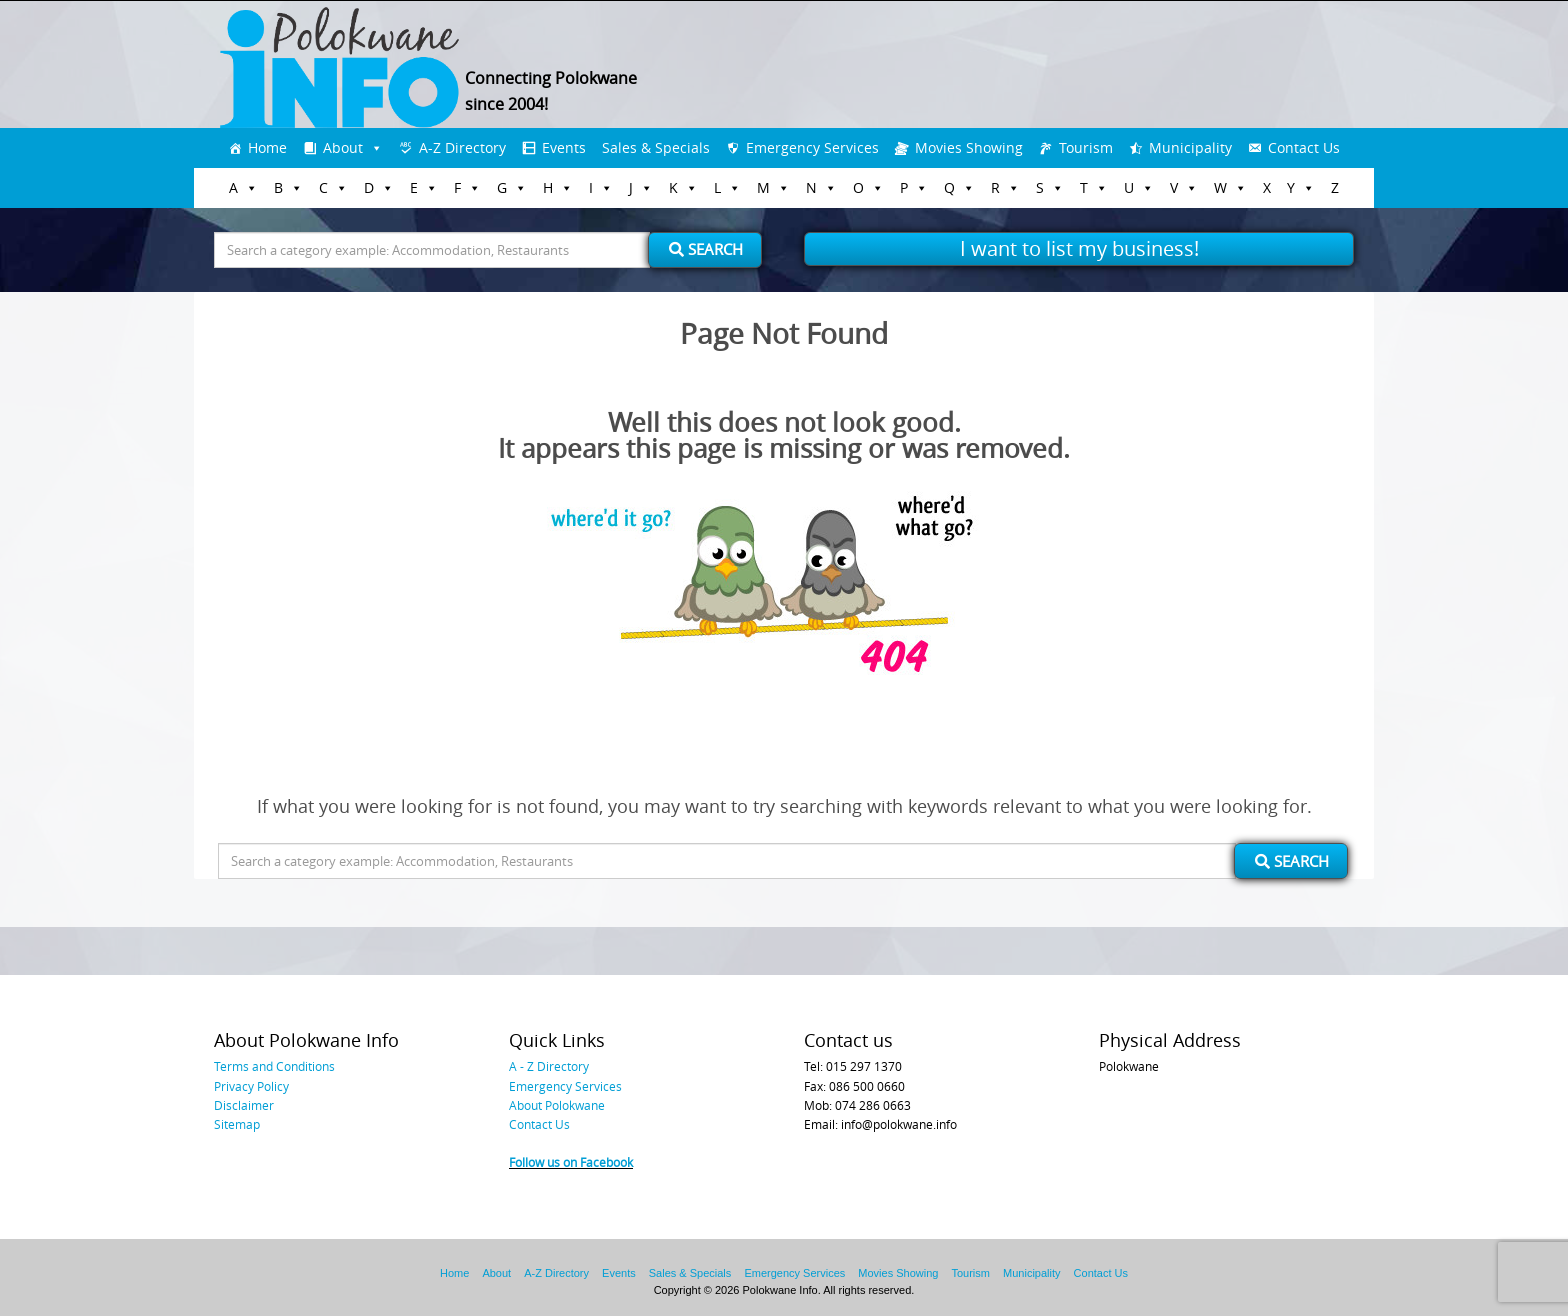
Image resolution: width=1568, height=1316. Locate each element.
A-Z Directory (462, 147)
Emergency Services (812, 147)
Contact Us (1304, 147)
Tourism (1086, 147)
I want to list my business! (1079, 248)
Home (267, 147)
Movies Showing (969, 147)
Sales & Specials (656, 147)
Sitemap (237, 1124)
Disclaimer (244, 1105)
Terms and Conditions (274, 1066)
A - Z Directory (549, 1066)
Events (564, 147)
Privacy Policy (251, 1086)
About (343, 147)
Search (706, 249)
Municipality (1190, 147)
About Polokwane (557, 1105)
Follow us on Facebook (571, 1162)
